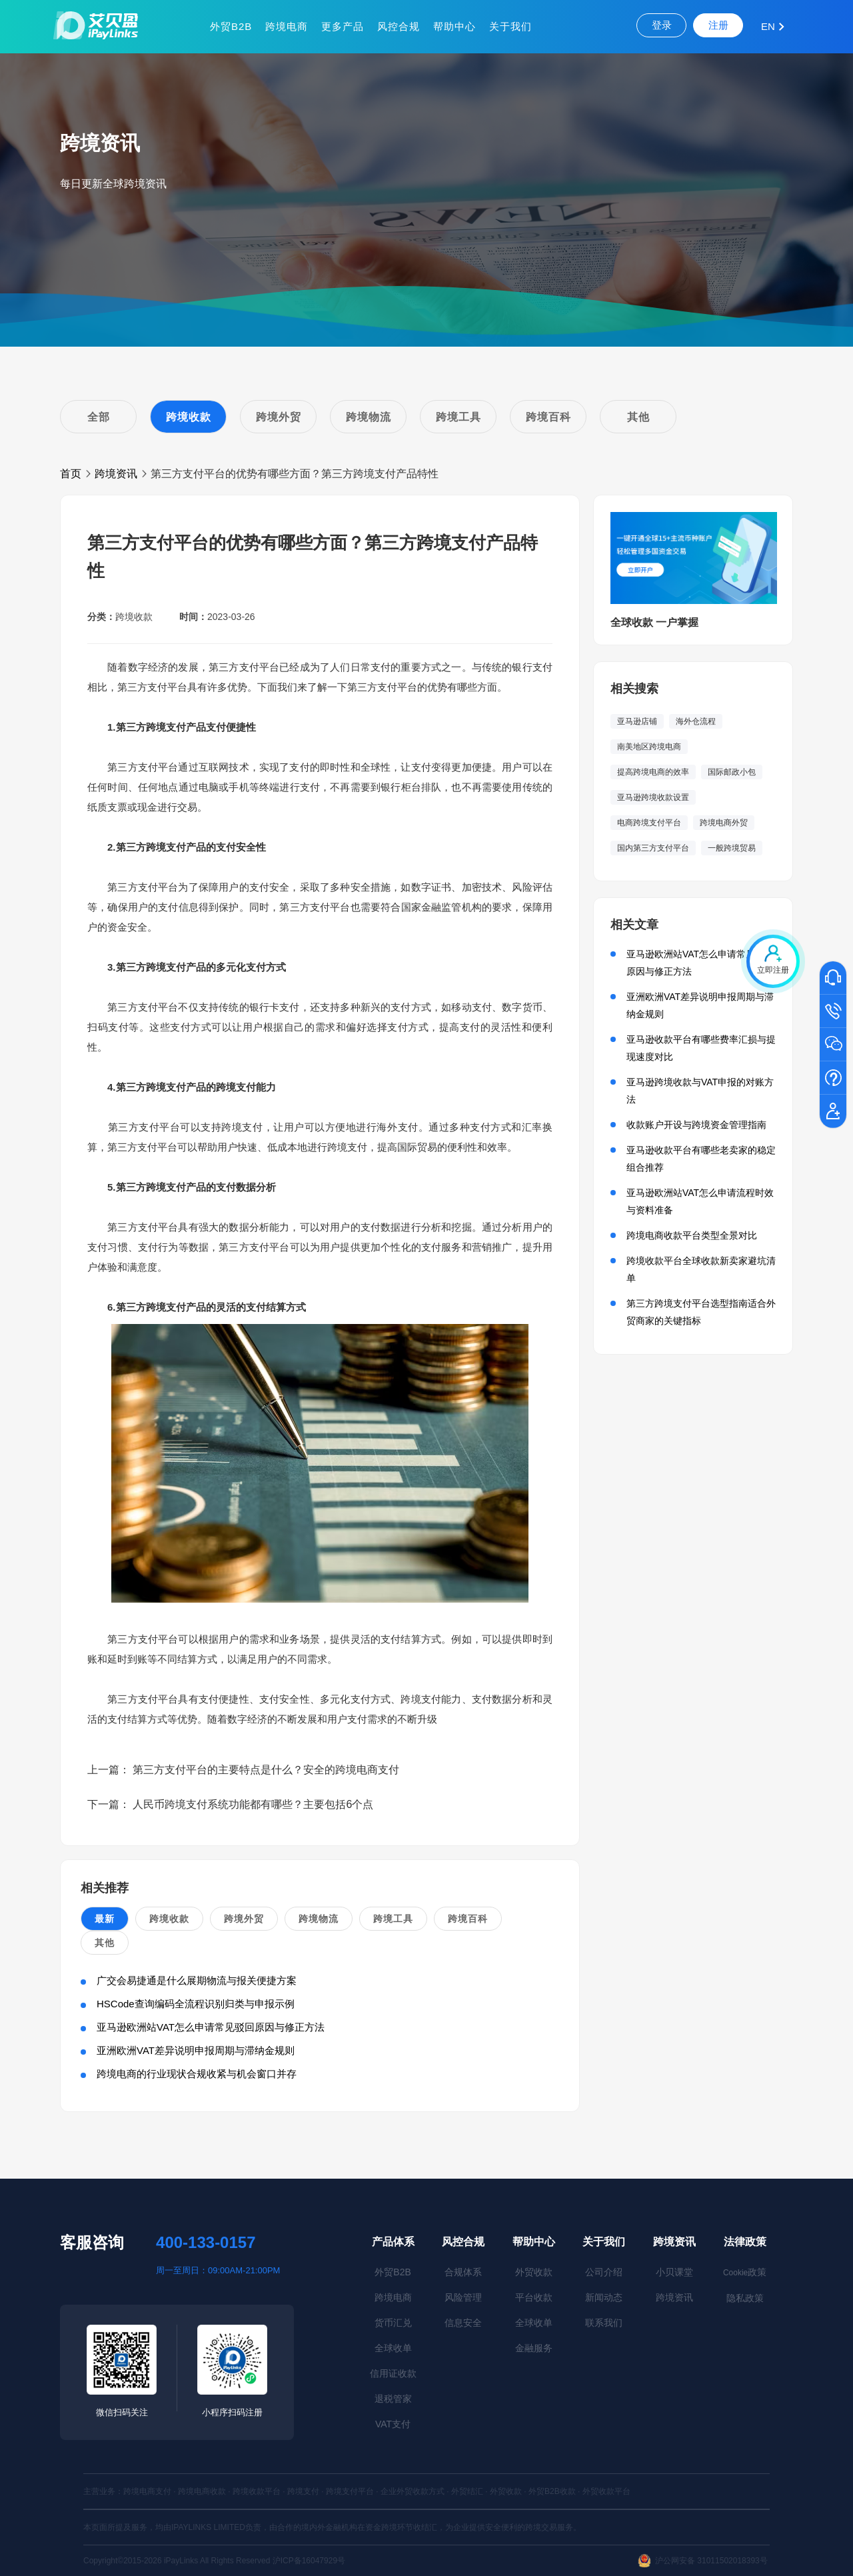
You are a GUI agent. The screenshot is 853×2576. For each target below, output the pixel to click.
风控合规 (398, 26)
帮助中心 (454, 26)
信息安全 (463, 2322)
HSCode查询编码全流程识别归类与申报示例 (196, 2003)
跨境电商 (286, 26)
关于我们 (510, 26)
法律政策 (745, 2241)
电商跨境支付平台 (649, 822)
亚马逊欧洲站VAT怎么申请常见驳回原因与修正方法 (211, 2027)
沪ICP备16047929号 (309, 2560)
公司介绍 (603, 2272)
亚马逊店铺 (637, 721)
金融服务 (533, 2348)
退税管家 (393, 2398)
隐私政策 (745, 2298)
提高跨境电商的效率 (653, 772)
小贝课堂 (674, 2272)
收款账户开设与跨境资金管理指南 (696, 1124)
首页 (70, 473)
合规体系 (463, 2272)
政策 (744, 2272)
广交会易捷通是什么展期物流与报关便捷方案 (197, 1980)
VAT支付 (393, 2424)
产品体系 (393, 2241)
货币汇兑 (393, 2322)
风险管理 (463, 2297)
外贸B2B (231, 26)
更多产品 (342, 26)
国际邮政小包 (732, 772)
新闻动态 (603, 2297)
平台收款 (533, 2297)
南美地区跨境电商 (649, 746)
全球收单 (393, 2348)
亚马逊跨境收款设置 (653, 797)
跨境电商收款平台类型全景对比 (691, 1235)
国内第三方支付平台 (653, 848)
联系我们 (603, 2322)
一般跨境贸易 (732, 848)
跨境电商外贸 (724, 822)
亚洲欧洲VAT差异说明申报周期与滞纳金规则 (196, 2050)
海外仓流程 (696, 721)
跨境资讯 (116, 473)
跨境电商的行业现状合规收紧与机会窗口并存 (197, 2073)
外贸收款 (533, 2272)
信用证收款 (393, 2373)
